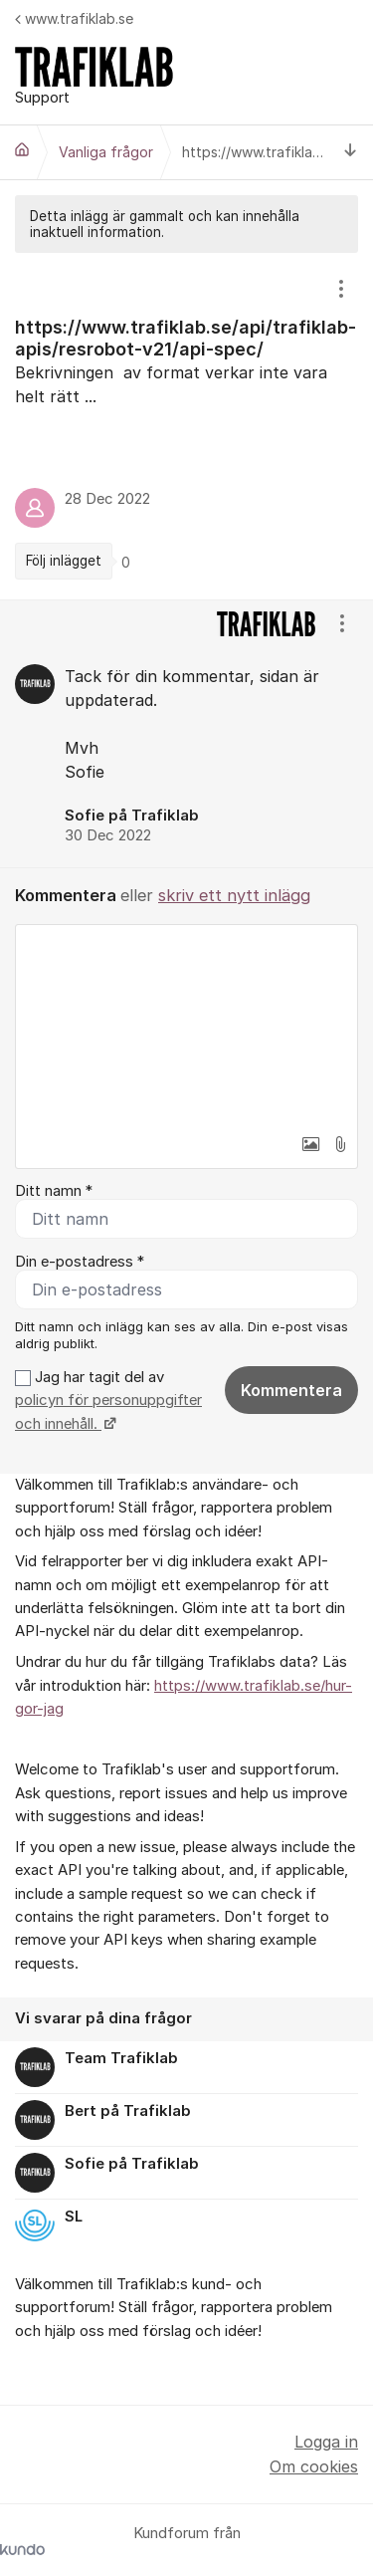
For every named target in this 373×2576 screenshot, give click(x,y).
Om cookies (314, 2466)
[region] (186, 426)
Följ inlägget (63, 561)
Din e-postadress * (79, 1262)
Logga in (326, 2442)
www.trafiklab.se (74, 18)
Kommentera (291, 1390)
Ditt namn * (54, 1191)
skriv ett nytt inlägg (234, 895)
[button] (310, 1144)
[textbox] (186, 1024)
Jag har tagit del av (108, 1400)
